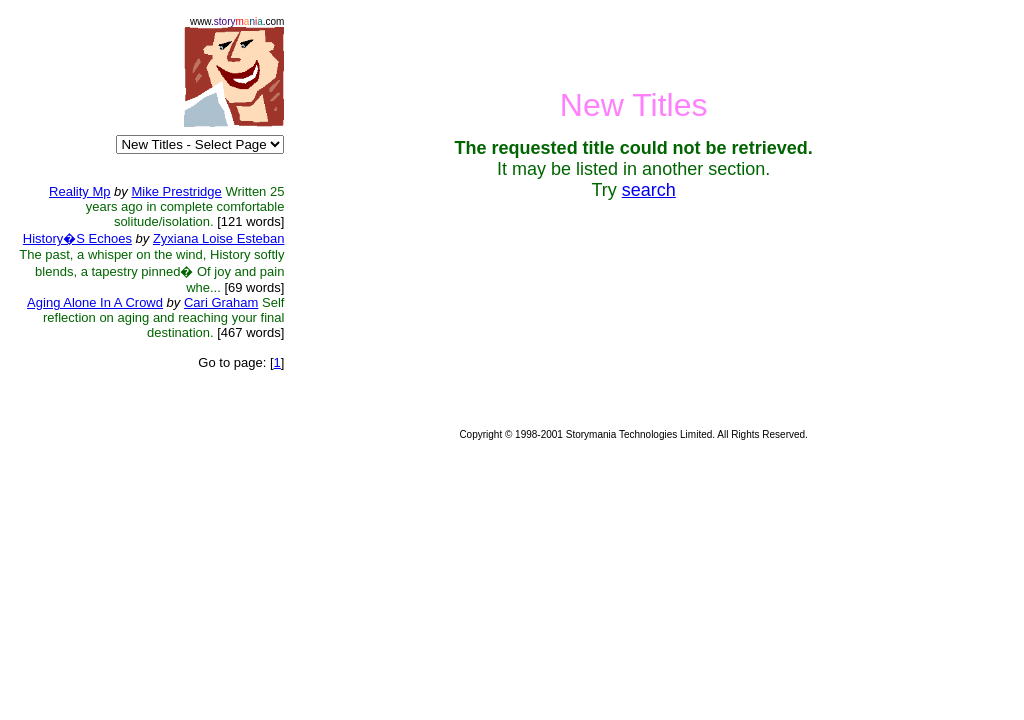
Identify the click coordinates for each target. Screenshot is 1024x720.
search (649, 190)
